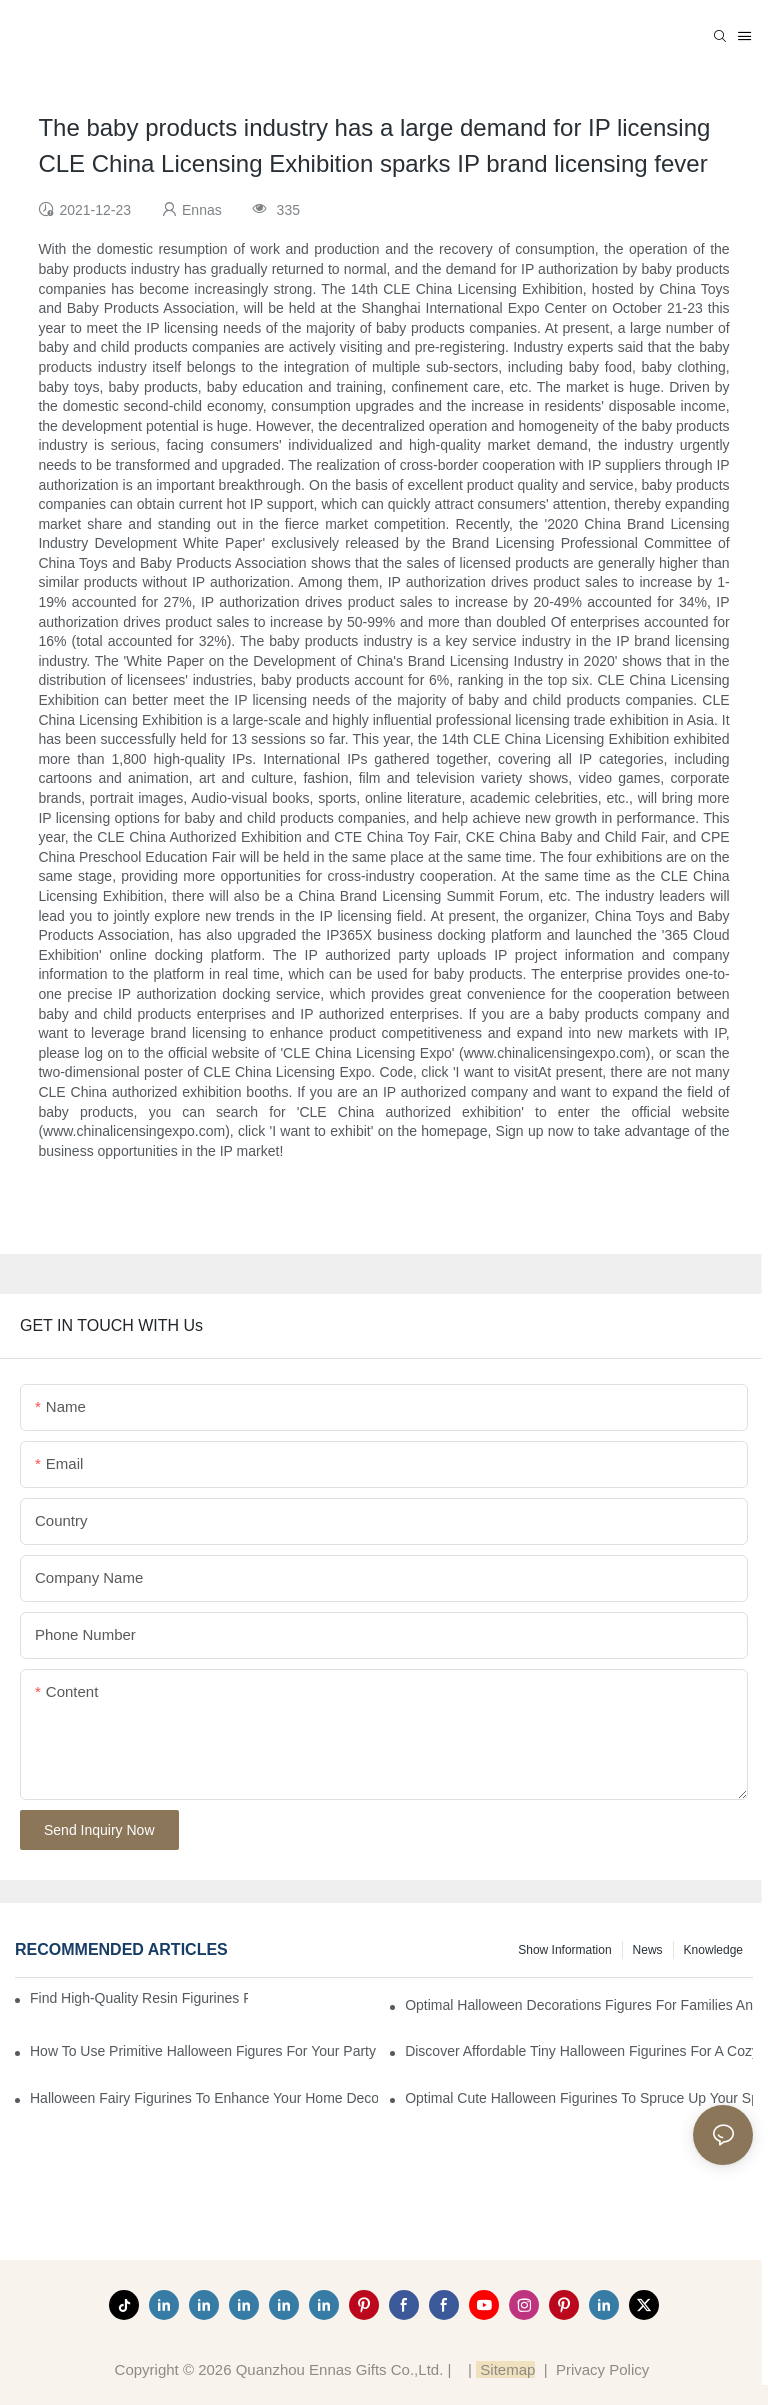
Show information (564, 1950)
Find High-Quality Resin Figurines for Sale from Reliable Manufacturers (139, 1998)
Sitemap (505, 2369)
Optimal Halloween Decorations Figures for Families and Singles (579, 2005)
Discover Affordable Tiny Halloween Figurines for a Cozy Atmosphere (579, 2051)
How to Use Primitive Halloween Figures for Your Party (203, 2051)
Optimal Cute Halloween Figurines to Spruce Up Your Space (579, 2098)
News (648, 1950)
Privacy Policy (602, 2369)
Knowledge (713, 1950)
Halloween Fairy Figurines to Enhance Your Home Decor (204, 2098)
